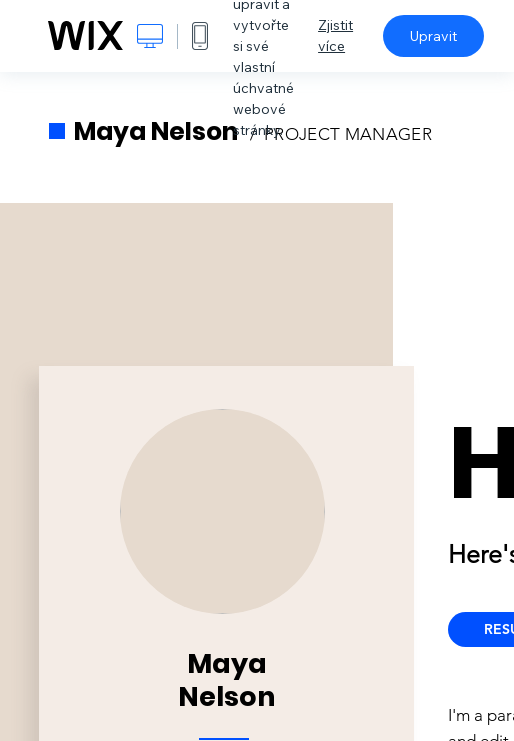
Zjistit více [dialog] (335, 35)
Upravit (433, 36)
